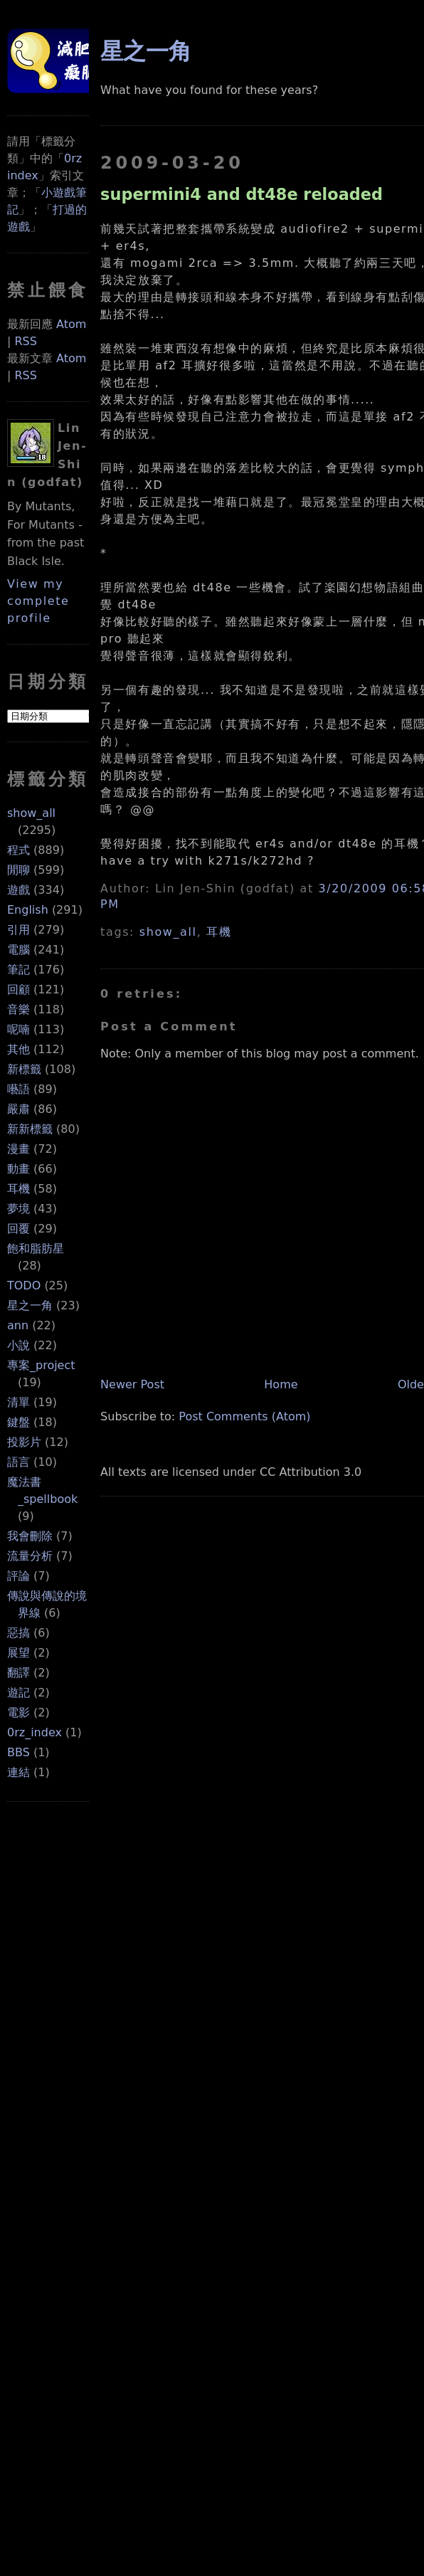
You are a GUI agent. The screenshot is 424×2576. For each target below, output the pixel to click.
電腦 (18, 949)
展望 (18, 1652)
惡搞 (18, 1633)
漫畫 (18, 1149)
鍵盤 (18, 1422)
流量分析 (30, 1556)
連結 (18, 1772)
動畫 (18, 1169)
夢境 (18, 1208)
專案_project (41, 1365)
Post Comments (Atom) (244, 1416)
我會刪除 (30, 1536)
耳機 (18, 1188)
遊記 (18, 1692)
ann (17, 1325)
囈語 (18, 1089)
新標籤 (24, 1069)
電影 (18, 1712)
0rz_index (34, 1732)
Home (280, 1384)
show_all (31, 813)
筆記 (18, 969)
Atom (71, 324)
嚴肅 (18, 1109)
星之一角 (30, 1305)
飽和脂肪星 (35, 1248)
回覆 (18, 1228)
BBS (18, 1752)
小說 (18, 1345)
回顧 (18, 989)
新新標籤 (30, 1129)
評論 (18, 1576)
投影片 (24, 1442)
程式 (18, 850)
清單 (18, 1402)
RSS (25, 341)
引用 (18, 929)
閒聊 (18, 870)
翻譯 (18, 1672)
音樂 (18, 1009)
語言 (18, 1462)
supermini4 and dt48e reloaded (241, 194)
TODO (24, 1285)
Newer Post (132, 1384)
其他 (18, 1049)
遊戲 (18, 890)
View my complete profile (38, 601)
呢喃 (18, 1029)
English (27, 910)
